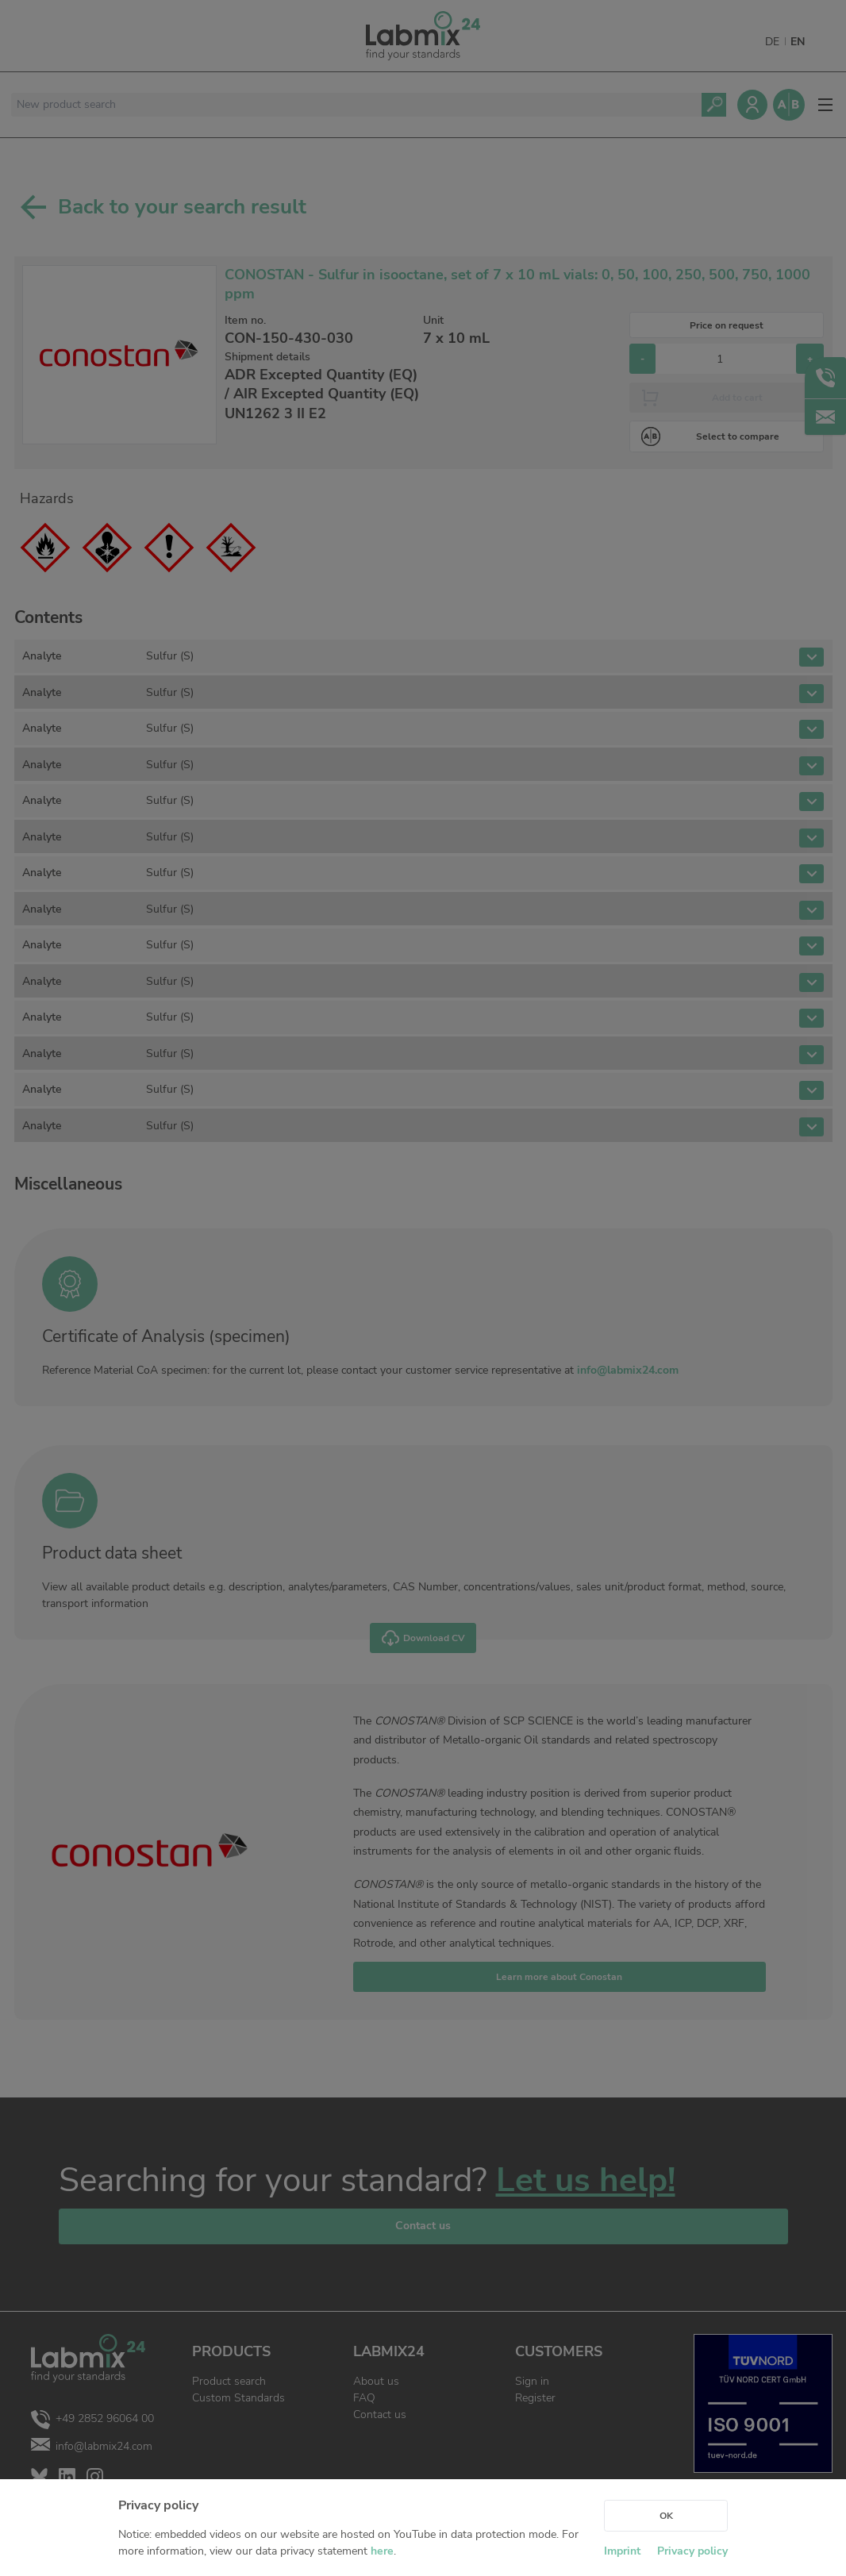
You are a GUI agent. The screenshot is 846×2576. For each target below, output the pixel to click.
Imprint (622, 2551)
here (382, 2551)
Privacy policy (692, 2551)
